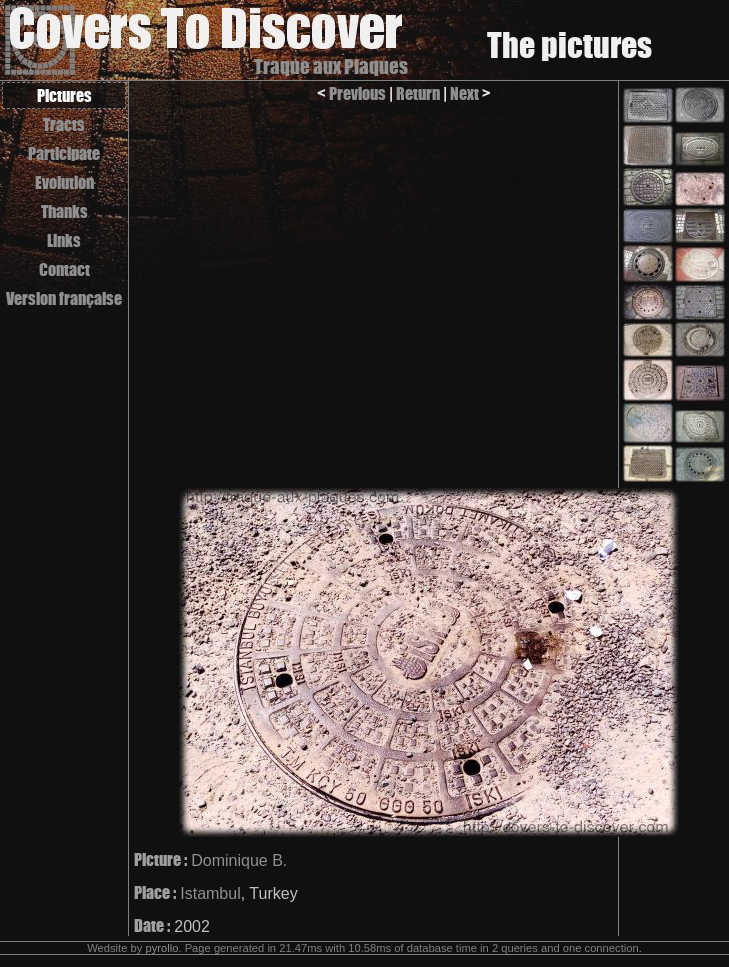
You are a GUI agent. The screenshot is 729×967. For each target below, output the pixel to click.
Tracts (64, 124)
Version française (64, 298)
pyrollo (161, 948)
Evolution (64, 182)
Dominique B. (239, 860)
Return (418, 93)
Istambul (210, 893)
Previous (357, 93)
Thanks (64, 211)
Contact (64, 269)
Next (464, 93)
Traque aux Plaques (331, 66)
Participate (64, 153)
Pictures (64, 95)
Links (64, 240)
